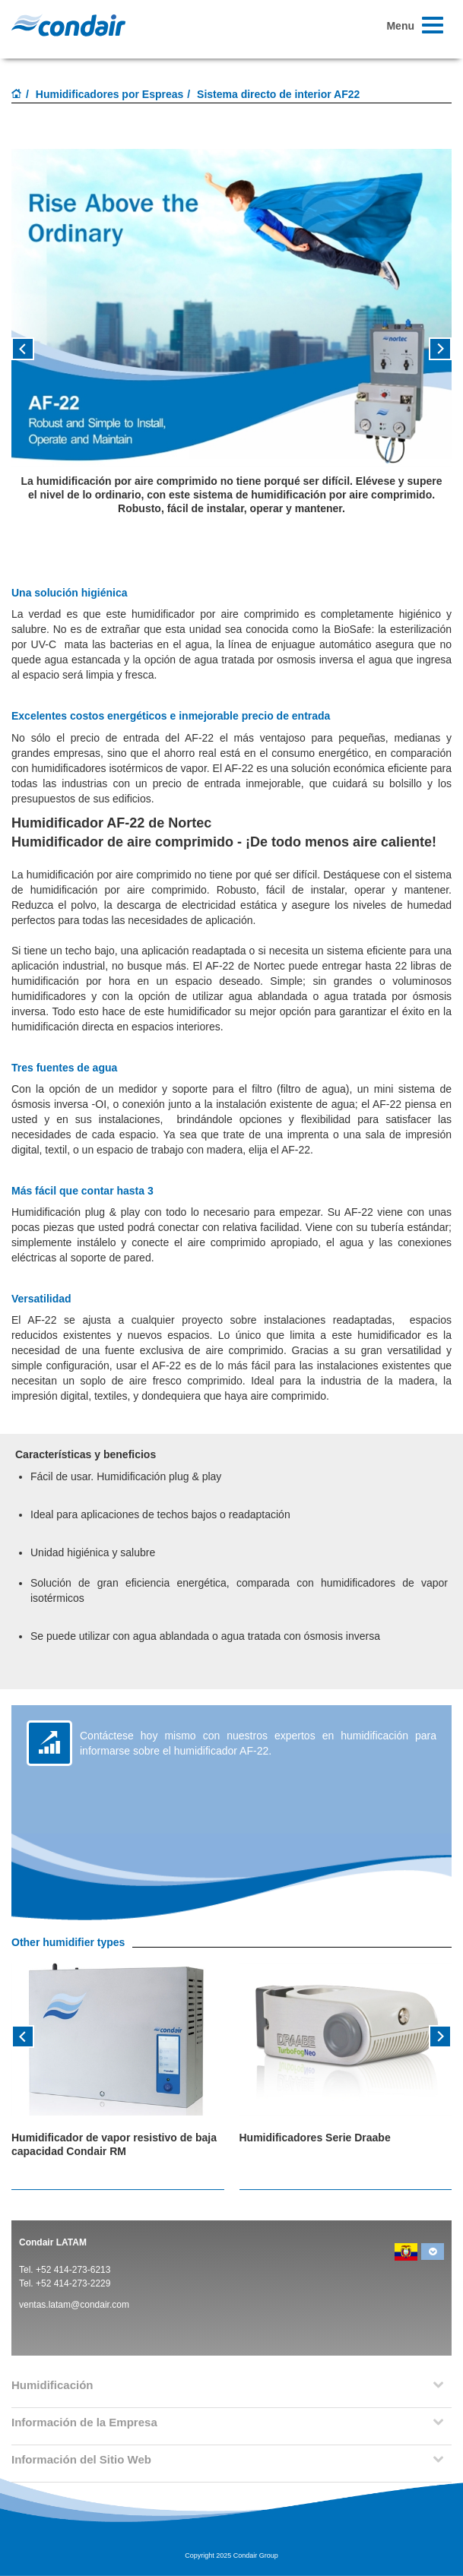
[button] (44, 354)
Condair (68, 25)
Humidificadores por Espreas (110, 94)
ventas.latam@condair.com (74, 2304)
